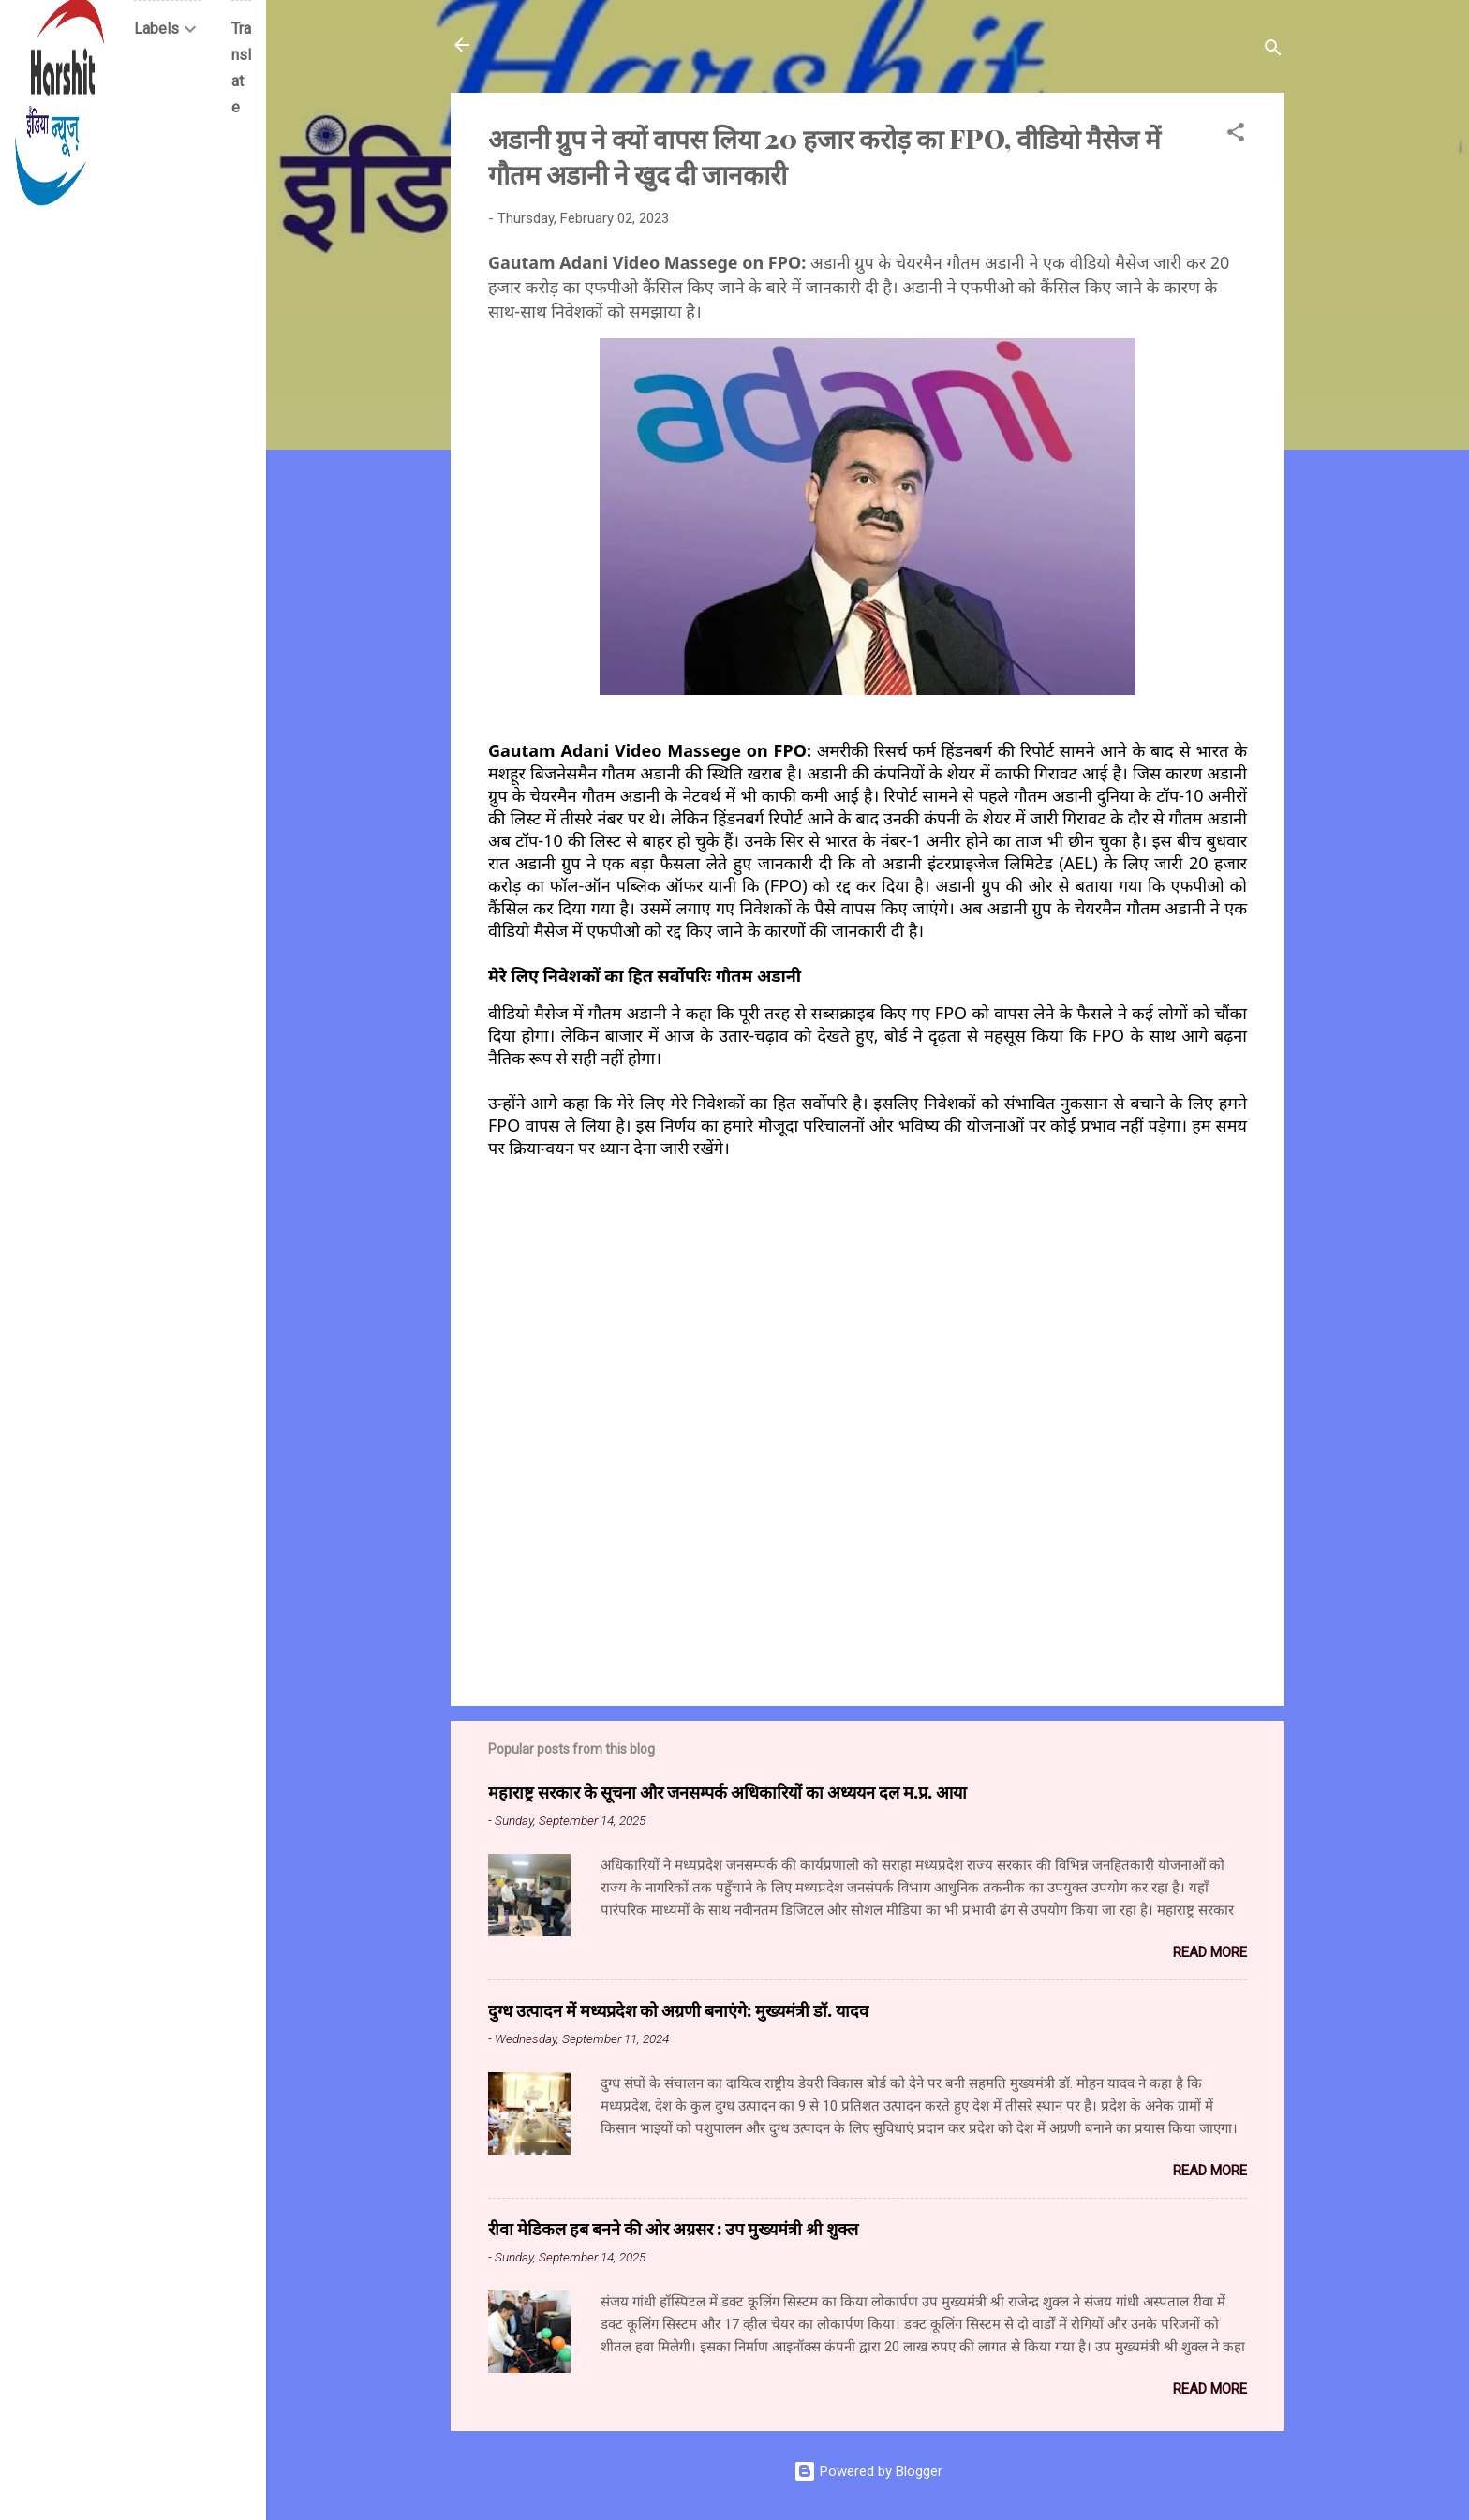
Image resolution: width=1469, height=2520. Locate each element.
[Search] (1273, 51)
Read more (1210, 1952)
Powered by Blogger (868, 2471)
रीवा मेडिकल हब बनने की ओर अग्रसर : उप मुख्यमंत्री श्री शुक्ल (673, 2228)
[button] (1235, 135)
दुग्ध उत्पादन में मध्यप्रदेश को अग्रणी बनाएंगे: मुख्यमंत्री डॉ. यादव (678, 2010)
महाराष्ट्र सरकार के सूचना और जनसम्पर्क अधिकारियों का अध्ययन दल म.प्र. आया (727, 1792)
